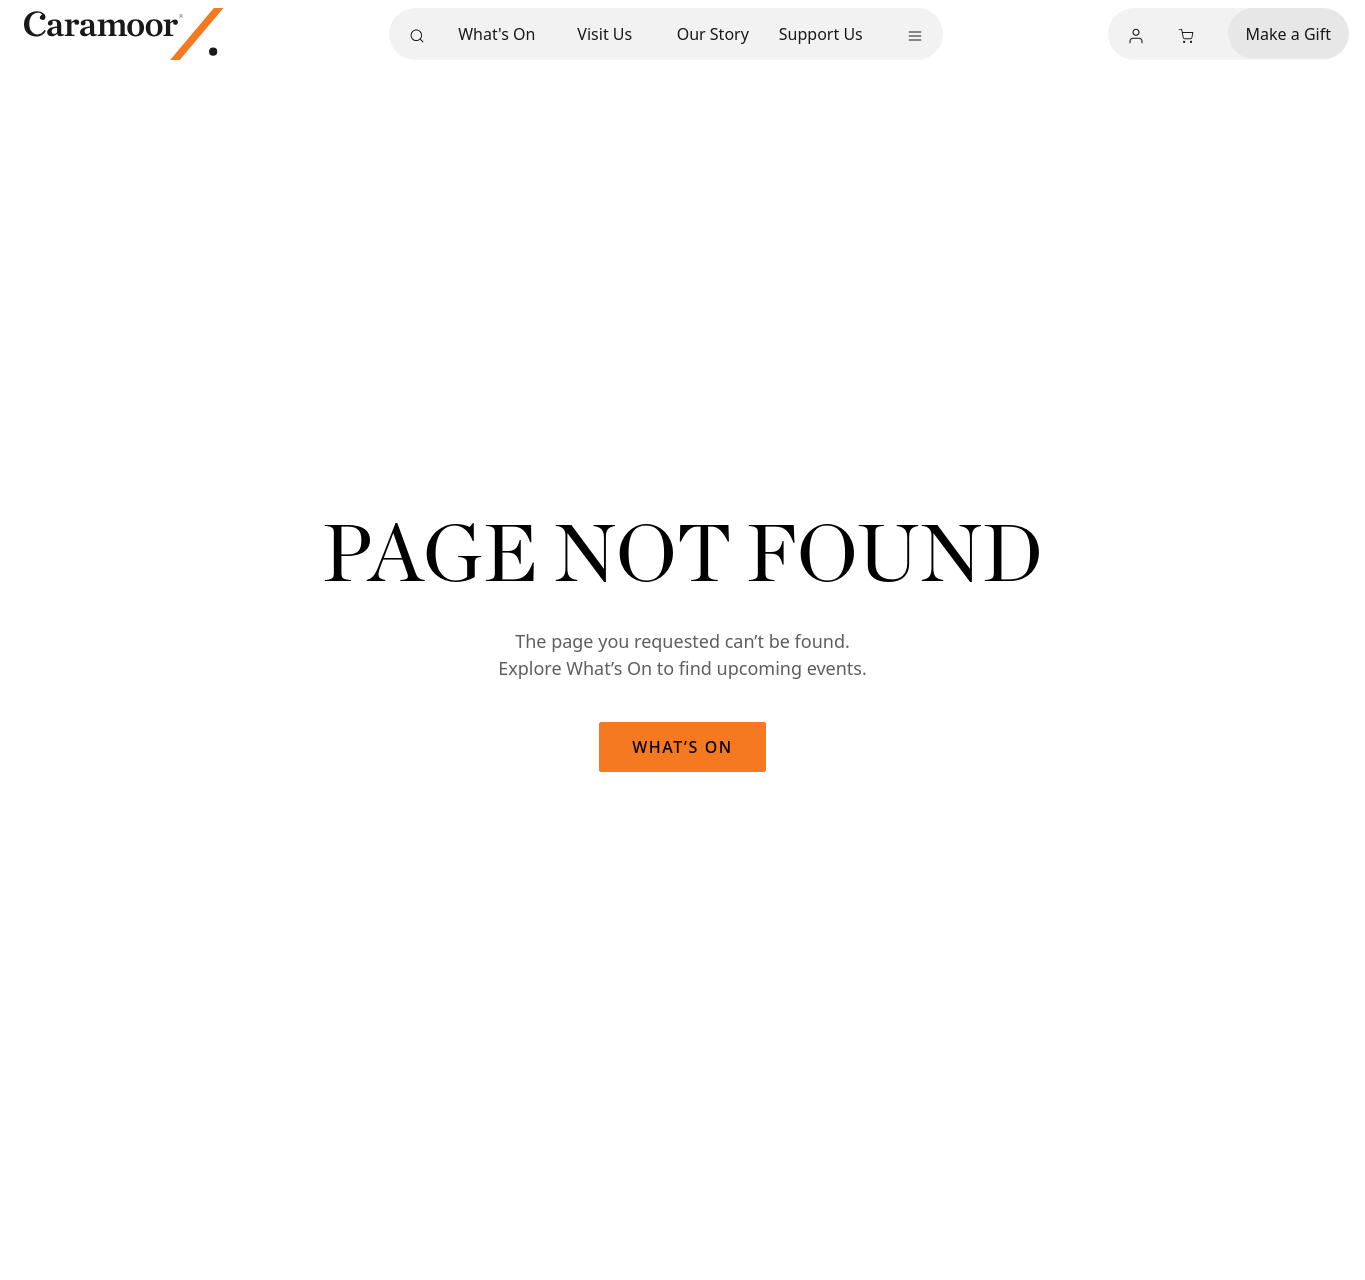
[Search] (417, 36)
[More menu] (915, 36)
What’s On (682, 747)
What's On (496, 34)
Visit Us (604, 34)
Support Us (821, 34)
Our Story (713, 34)
